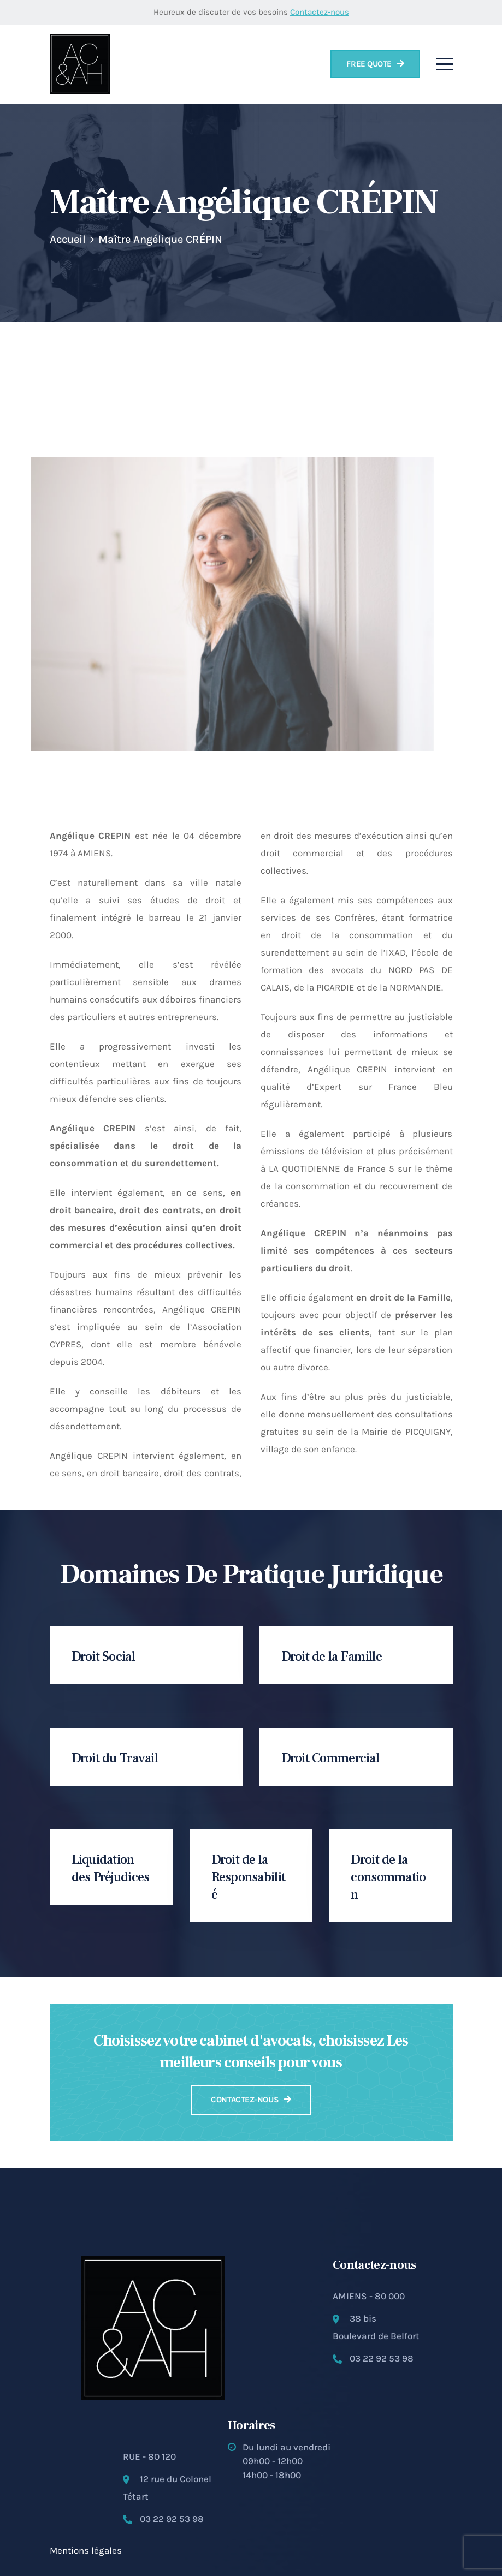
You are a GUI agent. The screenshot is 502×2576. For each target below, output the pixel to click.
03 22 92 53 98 (382, 2358)
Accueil (68, 239)
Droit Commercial (330, 1758)
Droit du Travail (115, 1758)
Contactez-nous (319, 12)
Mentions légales (86, 2550)
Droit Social (103, 1656)
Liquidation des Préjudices (111, 1868)
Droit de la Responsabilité (248, 1877)
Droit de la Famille (331, 1656)
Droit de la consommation (388, 1877)
